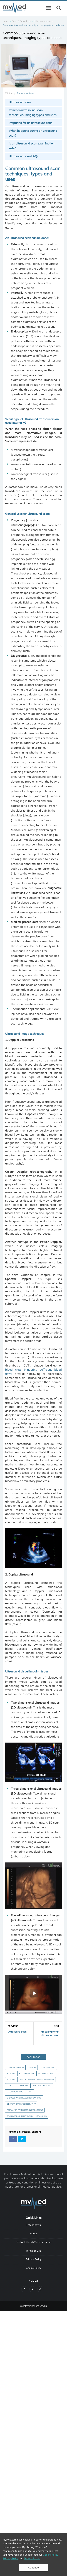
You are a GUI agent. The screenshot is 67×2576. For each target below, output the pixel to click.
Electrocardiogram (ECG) (19, 2092)
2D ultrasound (48, 2067)
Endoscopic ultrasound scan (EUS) (24, 2098)
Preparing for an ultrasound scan (30, 123)
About (33, 2233)
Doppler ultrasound (17, 2086)
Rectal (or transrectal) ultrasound (25, 2110)
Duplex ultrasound (41, 2086)
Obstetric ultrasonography (21, 2104)
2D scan (32, 2067)
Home (6, 21)
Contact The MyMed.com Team (33, 2242)
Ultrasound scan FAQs (23, 156)
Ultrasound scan (42, 21)
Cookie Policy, (50, 2554)
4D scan (10, 2079)
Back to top (33, 2057)
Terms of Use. (32, 2558)
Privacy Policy (33, 2259)
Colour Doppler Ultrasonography (36, 2079)
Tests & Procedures (21, 21)
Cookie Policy (33, 2268)
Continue (33, 2567)
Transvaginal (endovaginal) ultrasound (27, 2116)
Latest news (33, 2224)
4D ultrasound (45, 2073)
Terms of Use (33, 2250)
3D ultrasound (26, 2073)
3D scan (10, 2073)
